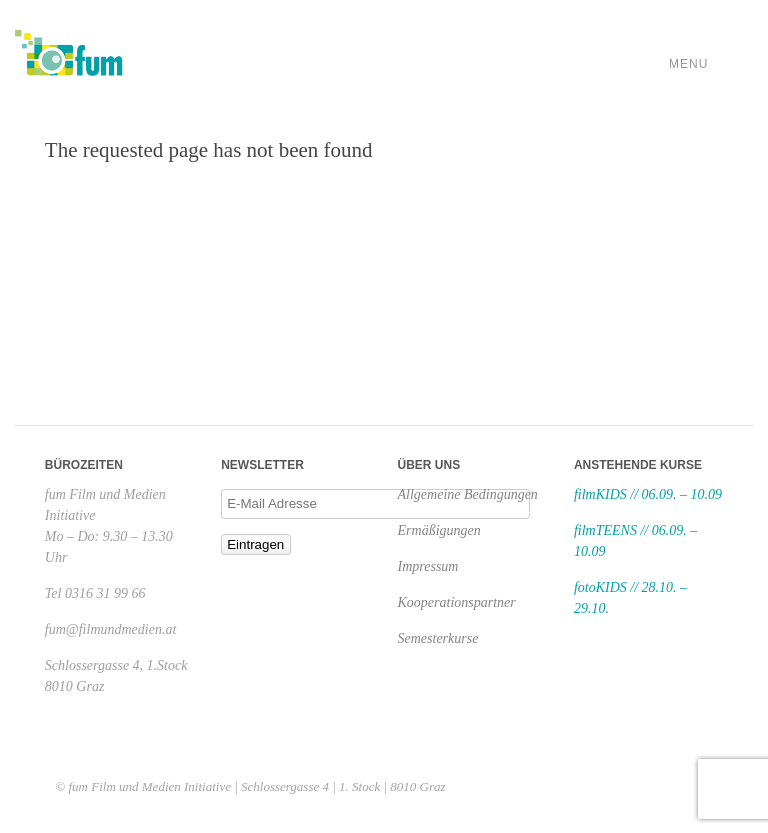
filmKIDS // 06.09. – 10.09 (648, 494)
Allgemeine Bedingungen (468, 494)
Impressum (428, 566)
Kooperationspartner (457, 602)
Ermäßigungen (439, 530)
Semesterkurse (438, 638)
